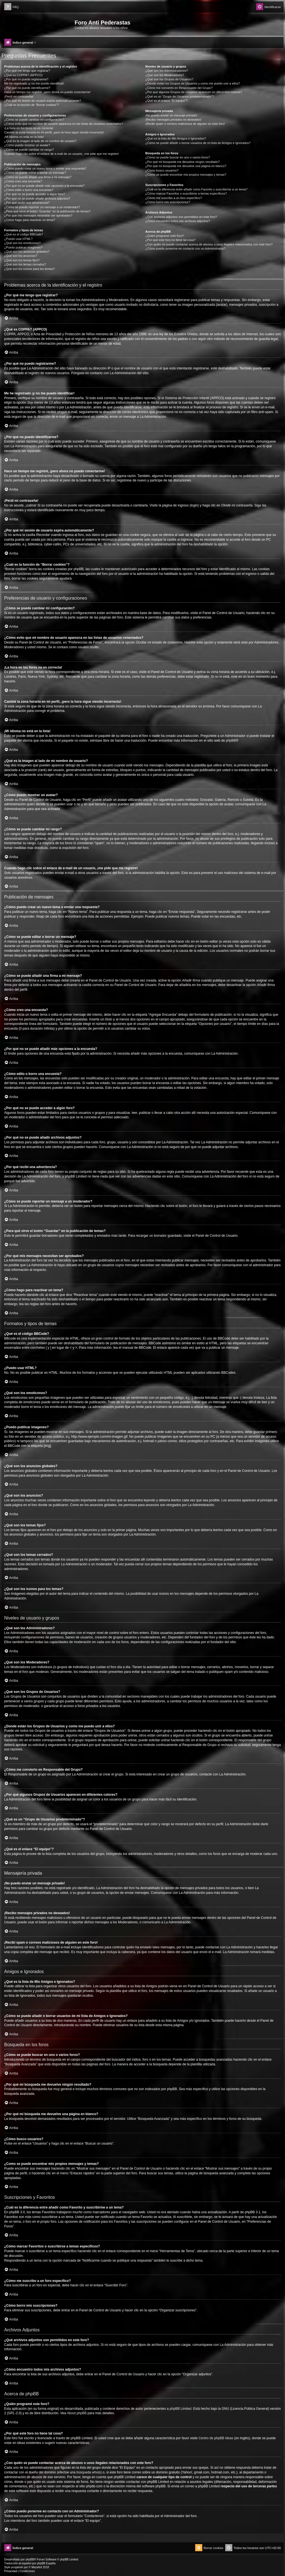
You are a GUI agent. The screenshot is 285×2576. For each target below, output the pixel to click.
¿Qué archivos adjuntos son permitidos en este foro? (181, 216)
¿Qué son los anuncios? (20, 255)
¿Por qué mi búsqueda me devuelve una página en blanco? (185, 166)
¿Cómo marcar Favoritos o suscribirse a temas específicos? (186, 193)
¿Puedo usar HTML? (18, 238)
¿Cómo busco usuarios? (161, 170)
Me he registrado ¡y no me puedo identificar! (34, 83)
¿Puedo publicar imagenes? (23, 247)
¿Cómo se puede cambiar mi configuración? (34, 119)
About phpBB (77, 2413)
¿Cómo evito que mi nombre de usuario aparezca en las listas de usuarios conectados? (63, 123)
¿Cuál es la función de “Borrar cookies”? (31, 104)
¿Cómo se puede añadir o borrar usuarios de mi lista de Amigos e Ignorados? (198, 143)
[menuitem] (11, 7)
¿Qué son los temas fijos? (22, 260)
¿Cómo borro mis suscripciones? (167, 202)
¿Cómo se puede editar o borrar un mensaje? (35, 172)
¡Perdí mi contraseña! (18, 96)
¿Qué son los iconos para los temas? (29, 268)
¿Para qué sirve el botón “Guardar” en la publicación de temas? (47, 211)
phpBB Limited (180, 2409)
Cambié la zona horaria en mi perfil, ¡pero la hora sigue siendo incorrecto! (54, 132)
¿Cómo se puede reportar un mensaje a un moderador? (42, 207)
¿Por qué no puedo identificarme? (27, 88)
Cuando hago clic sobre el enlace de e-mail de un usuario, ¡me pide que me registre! (61, 153)
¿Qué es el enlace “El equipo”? (166, 100)
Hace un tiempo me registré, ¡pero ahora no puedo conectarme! (47, 92)
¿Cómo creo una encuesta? (23, 181)
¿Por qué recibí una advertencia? (27, 202)
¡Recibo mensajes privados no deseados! (173, 119)
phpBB (231, 740)
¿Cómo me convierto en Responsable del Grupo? (179, 88)
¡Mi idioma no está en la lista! (24, 136)
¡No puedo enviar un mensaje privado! (171, 115)
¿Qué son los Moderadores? (164, 75)
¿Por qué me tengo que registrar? (27, 70)
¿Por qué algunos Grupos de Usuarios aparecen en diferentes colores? (193, 92)
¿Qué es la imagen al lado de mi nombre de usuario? (40, 141)
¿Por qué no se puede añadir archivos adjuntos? (37, 198)
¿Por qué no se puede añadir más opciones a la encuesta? (44, 185)
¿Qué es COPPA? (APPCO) (23, 75)
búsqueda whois (89, 2472)
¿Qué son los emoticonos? (22, 243)
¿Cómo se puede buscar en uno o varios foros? (177, 157)
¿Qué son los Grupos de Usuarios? (169, 79)
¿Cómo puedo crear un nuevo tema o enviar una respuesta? (45, 168)
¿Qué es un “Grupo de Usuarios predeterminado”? (179, 96)
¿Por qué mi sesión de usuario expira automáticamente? (42, 100)
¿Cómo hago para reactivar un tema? (29, 220)
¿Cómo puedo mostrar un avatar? (27, 145)
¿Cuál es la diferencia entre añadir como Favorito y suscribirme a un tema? (196, 189)
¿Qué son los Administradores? (166, 70)
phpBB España (46, 2563)
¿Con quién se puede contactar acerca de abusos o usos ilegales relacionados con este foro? (208, 244)
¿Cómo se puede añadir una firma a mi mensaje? (38, 177)
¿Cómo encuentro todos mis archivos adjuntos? (177, 221)
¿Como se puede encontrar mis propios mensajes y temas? (185, 174)
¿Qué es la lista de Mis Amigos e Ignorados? (175, 138)
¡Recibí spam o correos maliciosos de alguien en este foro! (185, 123)
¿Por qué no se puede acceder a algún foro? (34, 194)
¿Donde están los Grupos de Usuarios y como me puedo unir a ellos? (192, 83)
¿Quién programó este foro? (164, 235)
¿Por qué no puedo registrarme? (26, 79)
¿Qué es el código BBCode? (23, 234)
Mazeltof (36, 2567)
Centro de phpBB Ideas (215, 2438)
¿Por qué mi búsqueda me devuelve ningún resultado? (182, 161)
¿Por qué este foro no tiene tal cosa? (170, 240)
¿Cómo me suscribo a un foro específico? (173, 198)
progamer (17, 2567)
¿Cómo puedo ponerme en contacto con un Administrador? (185, 248)
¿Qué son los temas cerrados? (25, 264)
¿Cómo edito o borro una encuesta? (28, 190)
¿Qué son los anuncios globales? (27, 251)
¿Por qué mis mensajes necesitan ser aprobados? (38, 215)
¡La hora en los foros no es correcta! (28, 128)
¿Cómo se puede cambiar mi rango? (29, 149)
